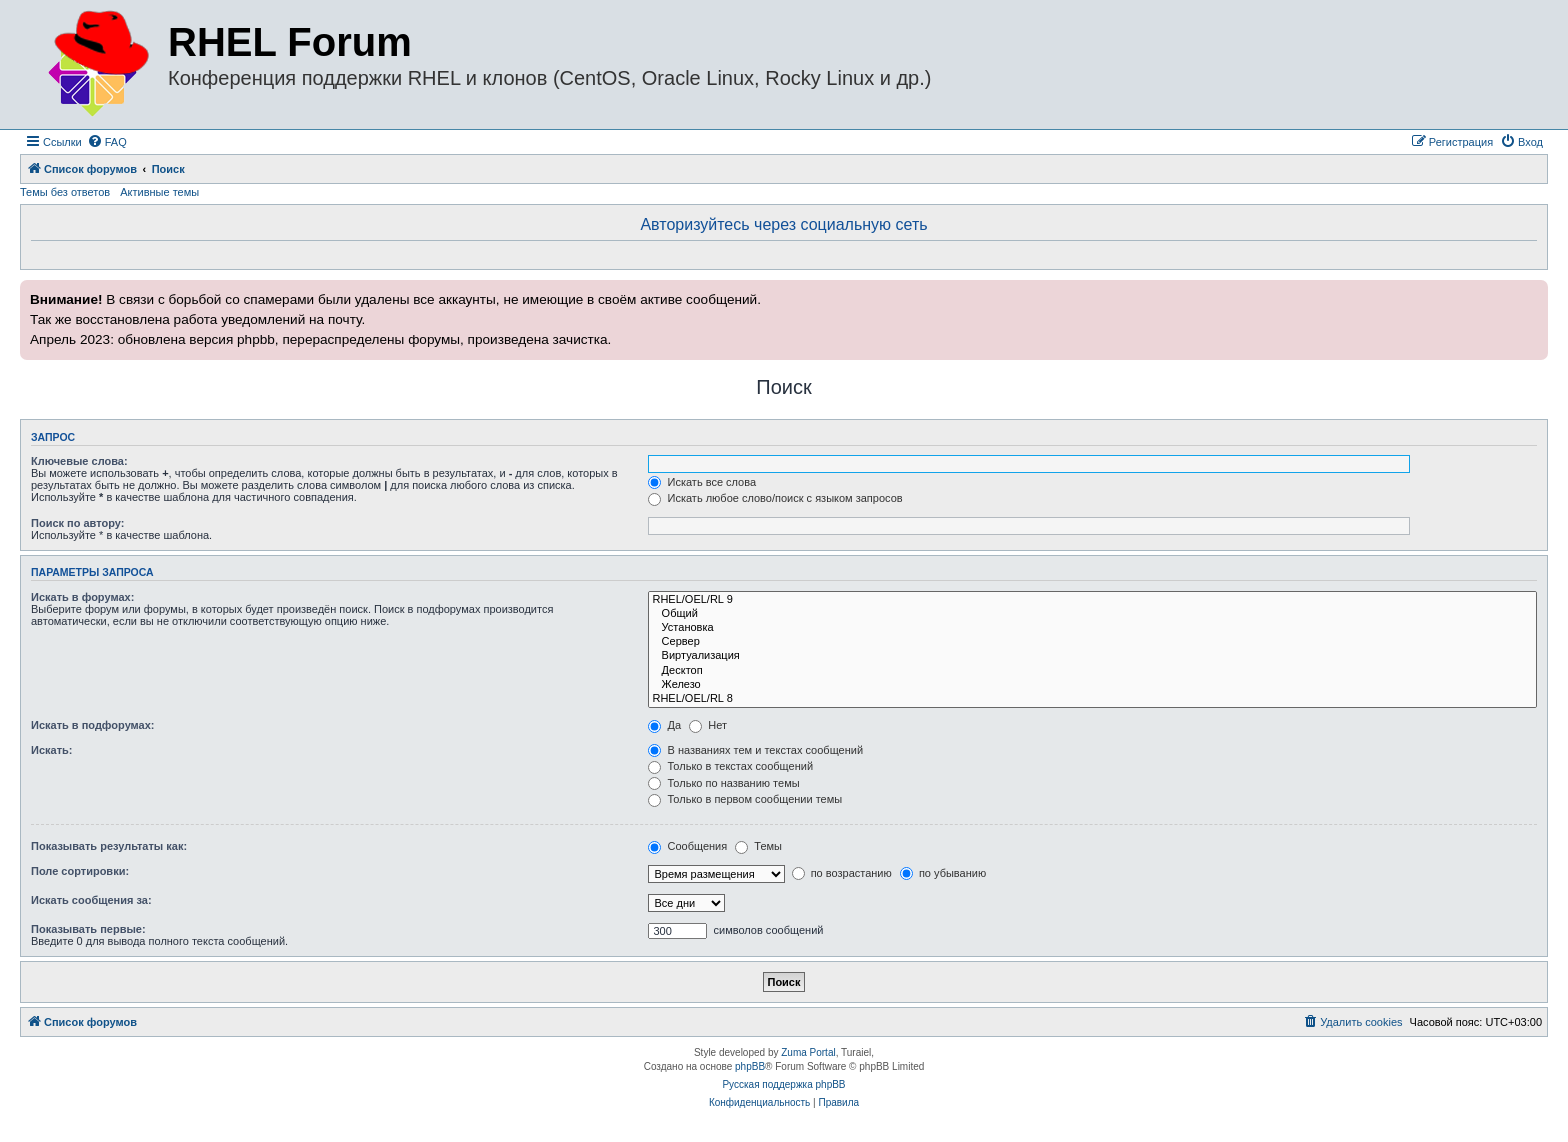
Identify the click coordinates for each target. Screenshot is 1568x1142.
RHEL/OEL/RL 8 (1092, 699)
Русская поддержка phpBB (783, 1084)
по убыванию (943, 873)
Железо (1092, 685)
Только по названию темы (723, 783)
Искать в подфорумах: (93, 725)
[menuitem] (107, 142)
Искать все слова (702, 482)
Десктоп (1092, 671)
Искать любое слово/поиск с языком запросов (775, 498)
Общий (1092, 614)
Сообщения (687, 846)
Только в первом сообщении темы (745, 799)
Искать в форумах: (82, 597)
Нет (708, 725)
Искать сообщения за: (91, 900)
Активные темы (159, 192)
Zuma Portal (808, 1052)
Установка (1092, 628)
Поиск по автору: (77, 523)
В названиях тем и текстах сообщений (755, 750)
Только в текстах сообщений (730, 766)
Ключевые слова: (79, 461)
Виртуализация (1092, 656)
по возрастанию (842, 873)
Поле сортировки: (80, 871)
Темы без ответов (65, 192)
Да (664, 725)
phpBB (750, 1066)
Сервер (1092, 642)
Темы (758, 846)
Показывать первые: (88, 929)
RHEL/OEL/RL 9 (1092, 600)
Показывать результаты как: (109, 846)
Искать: (51, 750)
